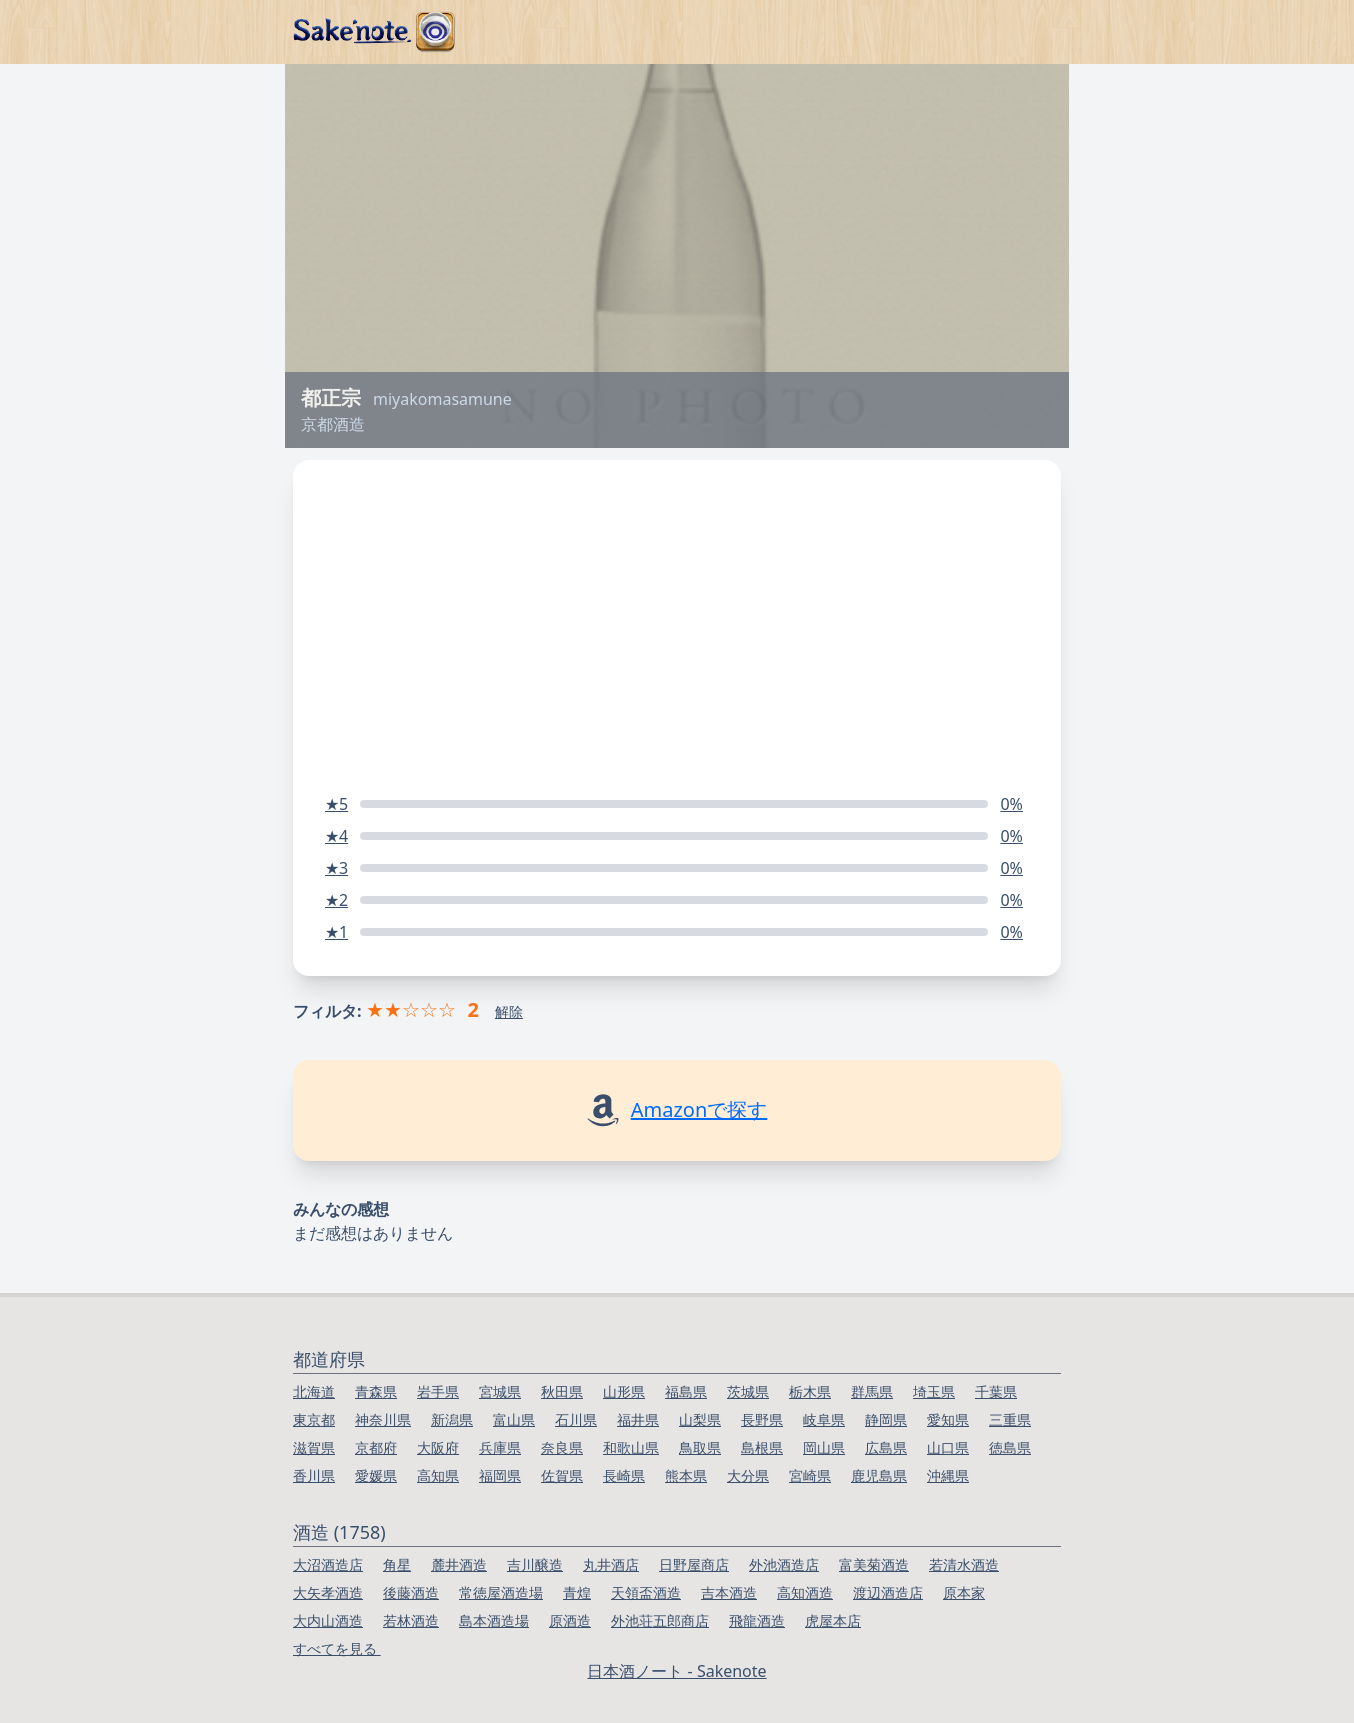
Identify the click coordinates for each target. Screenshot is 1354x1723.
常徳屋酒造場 (501, 1592)
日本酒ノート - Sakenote (676, 1671)
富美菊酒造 (874, 1564)
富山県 (514, 1419)
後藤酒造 (411, 1592)
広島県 (886, 1447)
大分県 (748, 1475)
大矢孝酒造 (328, 1592)
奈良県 (562, 1447)
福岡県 (500, 1475)
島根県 (762, 1447)
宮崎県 (810, 1475)
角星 (397, 1564)
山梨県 (700, 1419)
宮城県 (500, 1391)
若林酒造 (411, 1620)
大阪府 (438, 1447)
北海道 (314, 1391)
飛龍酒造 (757, 1620)
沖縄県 (948, 1475)
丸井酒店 (611, 1564)
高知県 (438, 1475)
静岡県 (886, 1419)
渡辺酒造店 (888, 1592)
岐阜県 (824, 1419)
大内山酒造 (328, 1620)
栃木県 (810, 1391)
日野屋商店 (694, 1564)
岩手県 (438, 1391)
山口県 (948, 1447)
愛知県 (948, 1419)
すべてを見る (337, 1648)
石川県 (576, 1419)
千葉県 (996, 1391)
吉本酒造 (729, 1592)
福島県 (686, 1391)
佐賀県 (562, 1475)
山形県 (624, 1391)
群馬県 (872, 1391)
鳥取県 (700, 1447)
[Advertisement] (677, 610)
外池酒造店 (784, 1564)
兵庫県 (500, 1447)
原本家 (964, 1592)
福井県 (638, 1419)
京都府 (376, 1447)
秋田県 (562, 1391)
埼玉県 (934, 1391)
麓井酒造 (459, 1564)
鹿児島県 (879, 1475)
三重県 (1010, 1419)
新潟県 (452, 1419)
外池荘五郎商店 (660, 1620)
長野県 (762, 1419)
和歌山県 (631, 1447)
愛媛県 (376, 1475)
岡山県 (824, 1447)
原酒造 (570, 1620)
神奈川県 (383, 1419)
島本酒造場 (494, 1620)
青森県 (376, 1391)
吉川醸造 (535, 1564)
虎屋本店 (833, 1620)
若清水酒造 (964, 1564)
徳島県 (1010, 1447)
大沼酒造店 (328, 1564)
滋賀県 (314, 1447)
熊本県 (686, 1475)
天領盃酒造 (646, 1592)
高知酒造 (805, 1592)
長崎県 (624, 1475)
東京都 (314, 1419)
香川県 (314, 1475)
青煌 (577, 1592)
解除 (509, 1011)
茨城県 (748, 1391)
